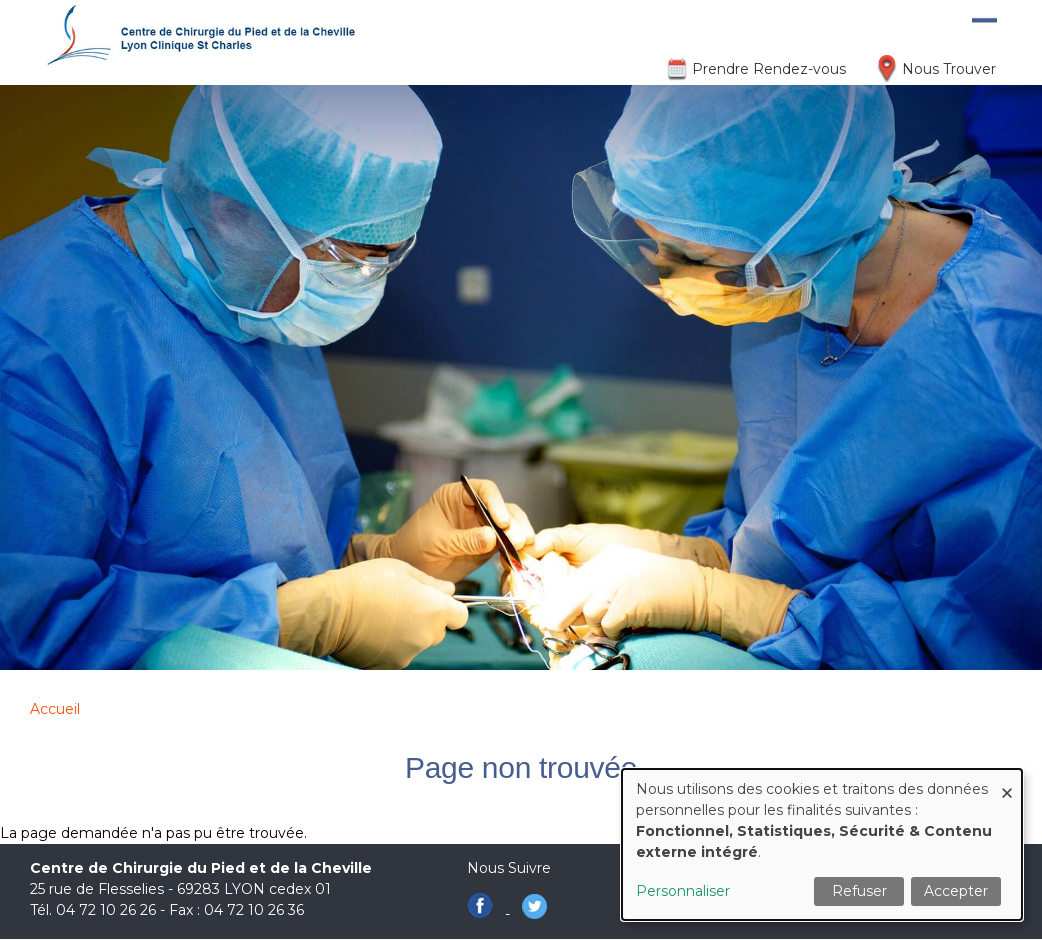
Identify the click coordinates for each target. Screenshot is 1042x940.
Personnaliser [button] (683, 891)
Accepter (956, 891)
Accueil (55, 709)
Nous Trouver (949, 69)
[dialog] (822, 844)
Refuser (859, 891)
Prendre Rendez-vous (769, 69)
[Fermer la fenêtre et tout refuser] (1007, 781)
